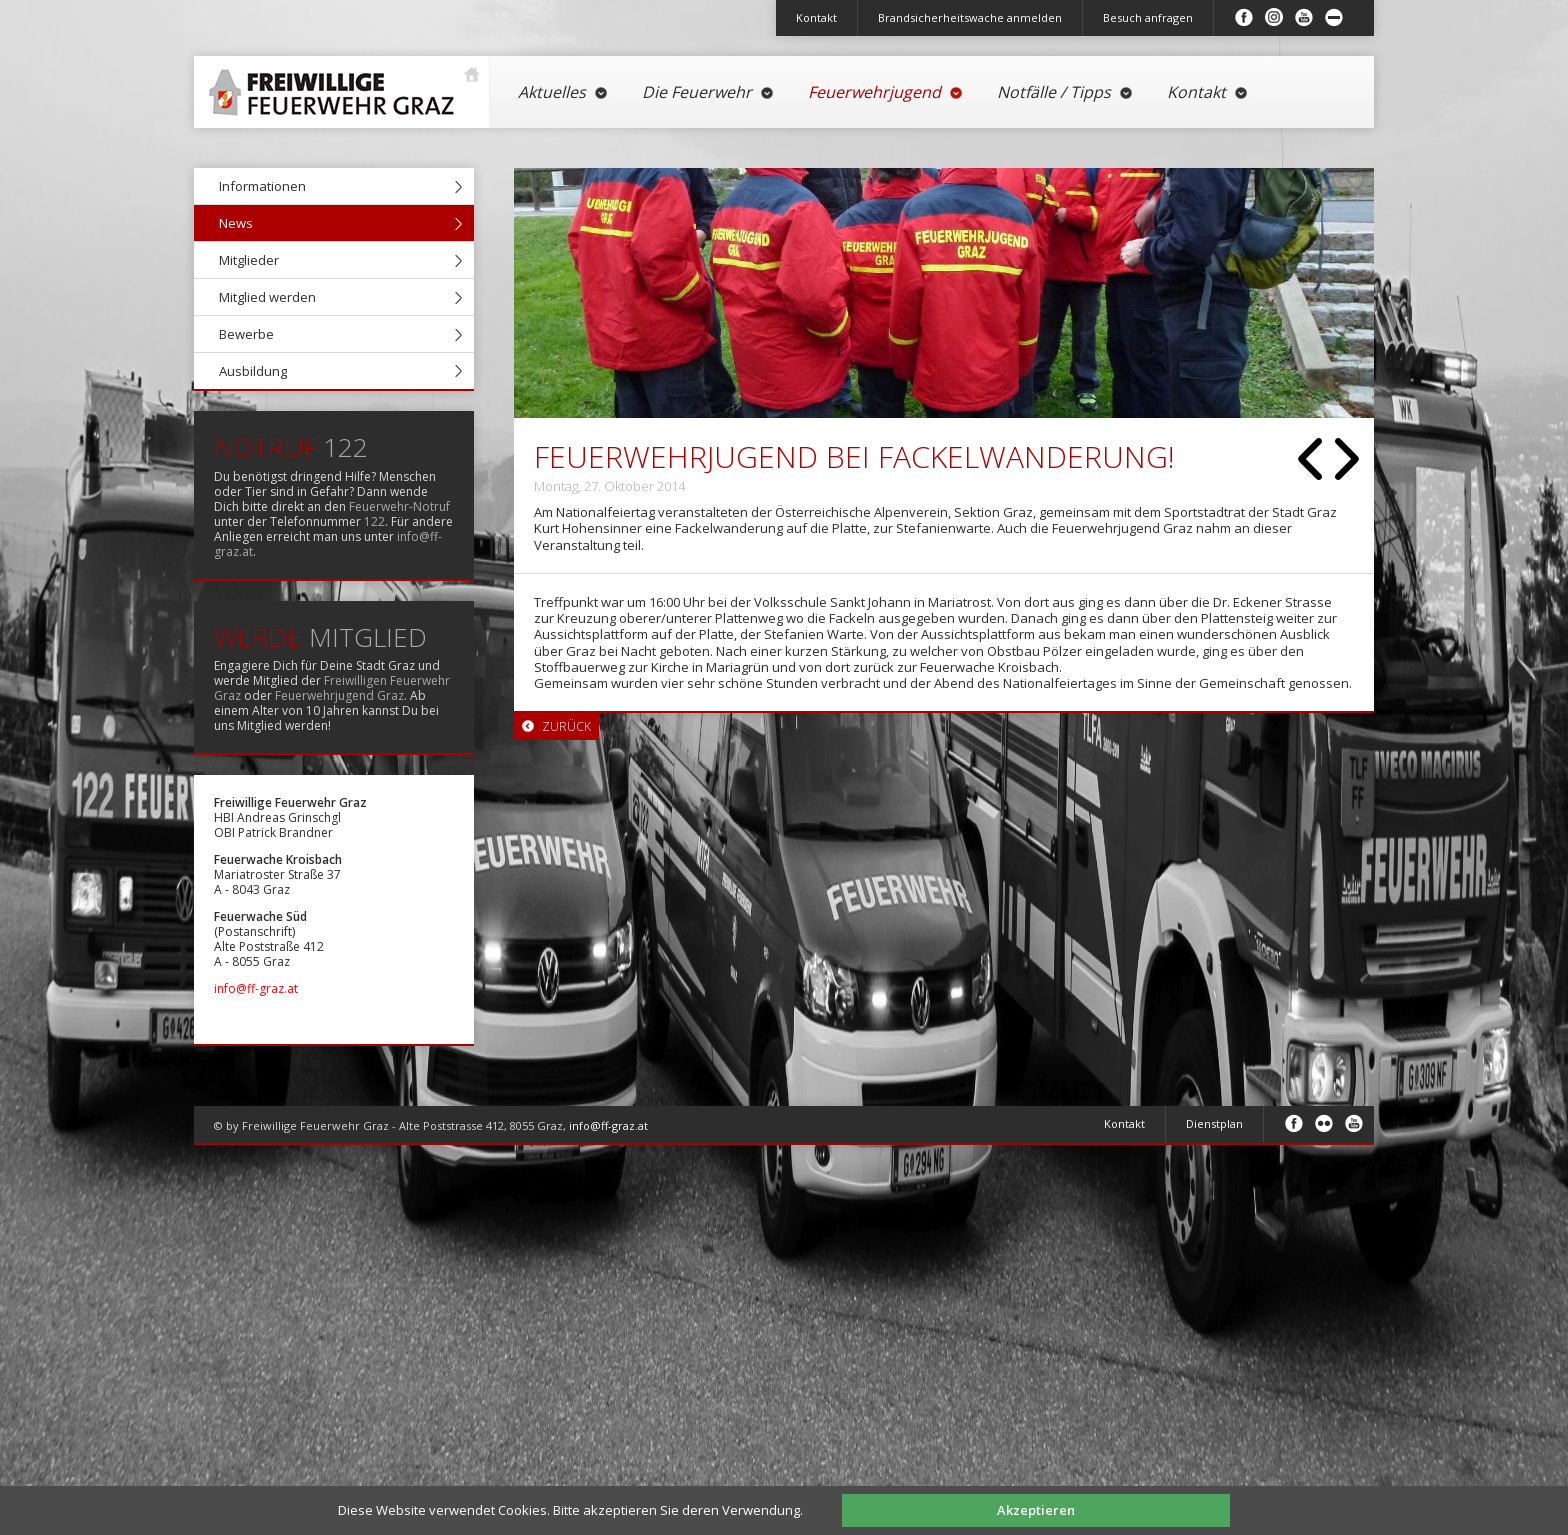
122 (374, 521)
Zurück (1310, 459)
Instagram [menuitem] (1274, 17)
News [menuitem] (236, 223)
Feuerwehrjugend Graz (339, 695)
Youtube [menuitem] (1304, 17)
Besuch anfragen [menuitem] (1148, 17)
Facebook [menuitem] (1244, 17)
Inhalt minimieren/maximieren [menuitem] (1334, 17)
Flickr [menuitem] (1324, 1123)
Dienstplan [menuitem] (1214, 1123)
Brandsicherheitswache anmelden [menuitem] (970, 17)
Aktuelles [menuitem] (563, 92)
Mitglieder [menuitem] (249, 260)
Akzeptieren (1036, 1510)
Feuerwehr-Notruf (399, 506)
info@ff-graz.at (256, 988)
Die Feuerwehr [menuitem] (708, 92)
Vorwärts (1347, 459)
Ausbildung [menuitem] (253, 371)
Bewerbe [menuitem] (246, 334)
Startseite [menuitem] (337, 84)
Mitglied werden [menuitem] (267, 297)
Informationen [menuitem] (262, 186)
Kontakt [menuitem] (816, 17)
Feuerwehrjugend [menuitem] (886, 92)
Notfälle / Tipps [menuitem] (1065, 92)
